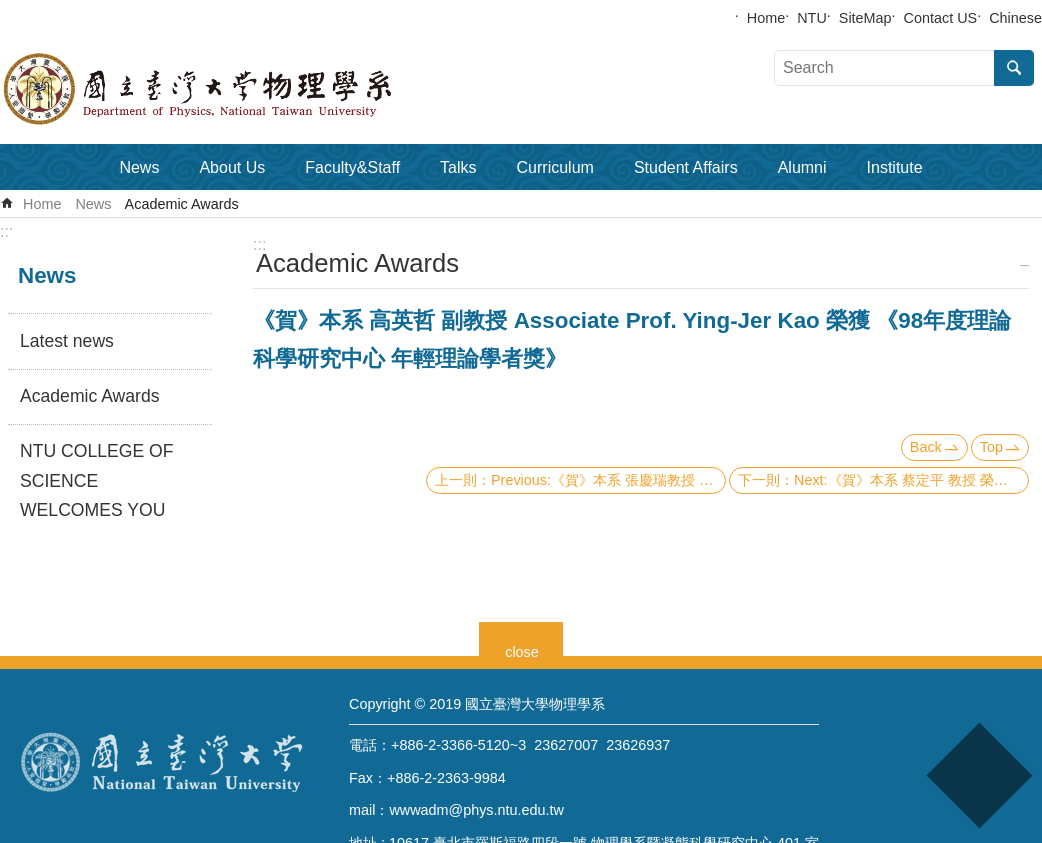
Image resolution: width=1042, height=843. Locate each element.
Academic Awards (182, 204)
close (522, 649)
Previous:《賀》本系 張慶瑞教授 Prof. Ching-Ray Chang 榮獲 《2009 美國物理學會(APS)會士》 (608, 480)
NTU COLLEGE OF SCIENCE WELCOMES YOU (96, 481)
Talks (458, 167)
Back (926, 447)
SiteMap (865, 18)
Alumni (802, 167)
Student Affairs (686, 167)
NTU (812, 18)
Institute (895, 167)
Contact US (941, 18)
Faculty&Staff (352, 167)
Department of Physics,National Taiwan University (250, 89)
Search (1014, 68)
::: (6, 231)
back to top (978, 775)
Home (766, 18)
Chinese (1015, 18)
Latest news (67, 341)
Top (991, 447)
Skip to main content (10, 10)
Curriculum (555, 167)
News (139, 167)
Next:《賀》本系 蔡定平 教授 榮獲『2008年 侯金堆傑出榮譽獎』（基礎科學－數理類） (911, 480)
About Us (232, 167)
